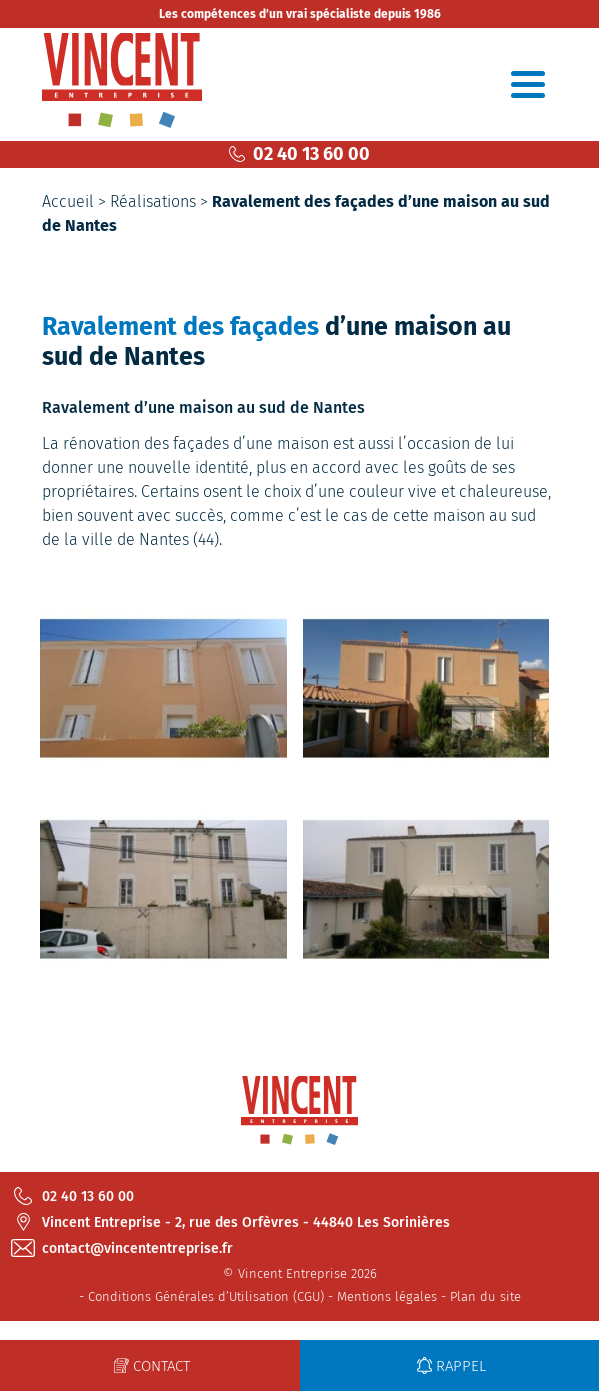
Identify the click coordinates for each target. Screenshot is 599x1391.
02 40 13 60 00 (299, 154)
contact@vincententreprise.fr (123, 1248)
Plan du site (485, 1296)
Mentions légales (387, 1296)
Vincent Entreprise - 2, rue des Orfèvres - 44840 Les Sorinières (232, 1222)
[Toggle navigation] (528, 84)
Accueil (68, 201)
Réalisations (153, 201)
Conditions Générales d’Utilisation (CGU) (206, 1296)
